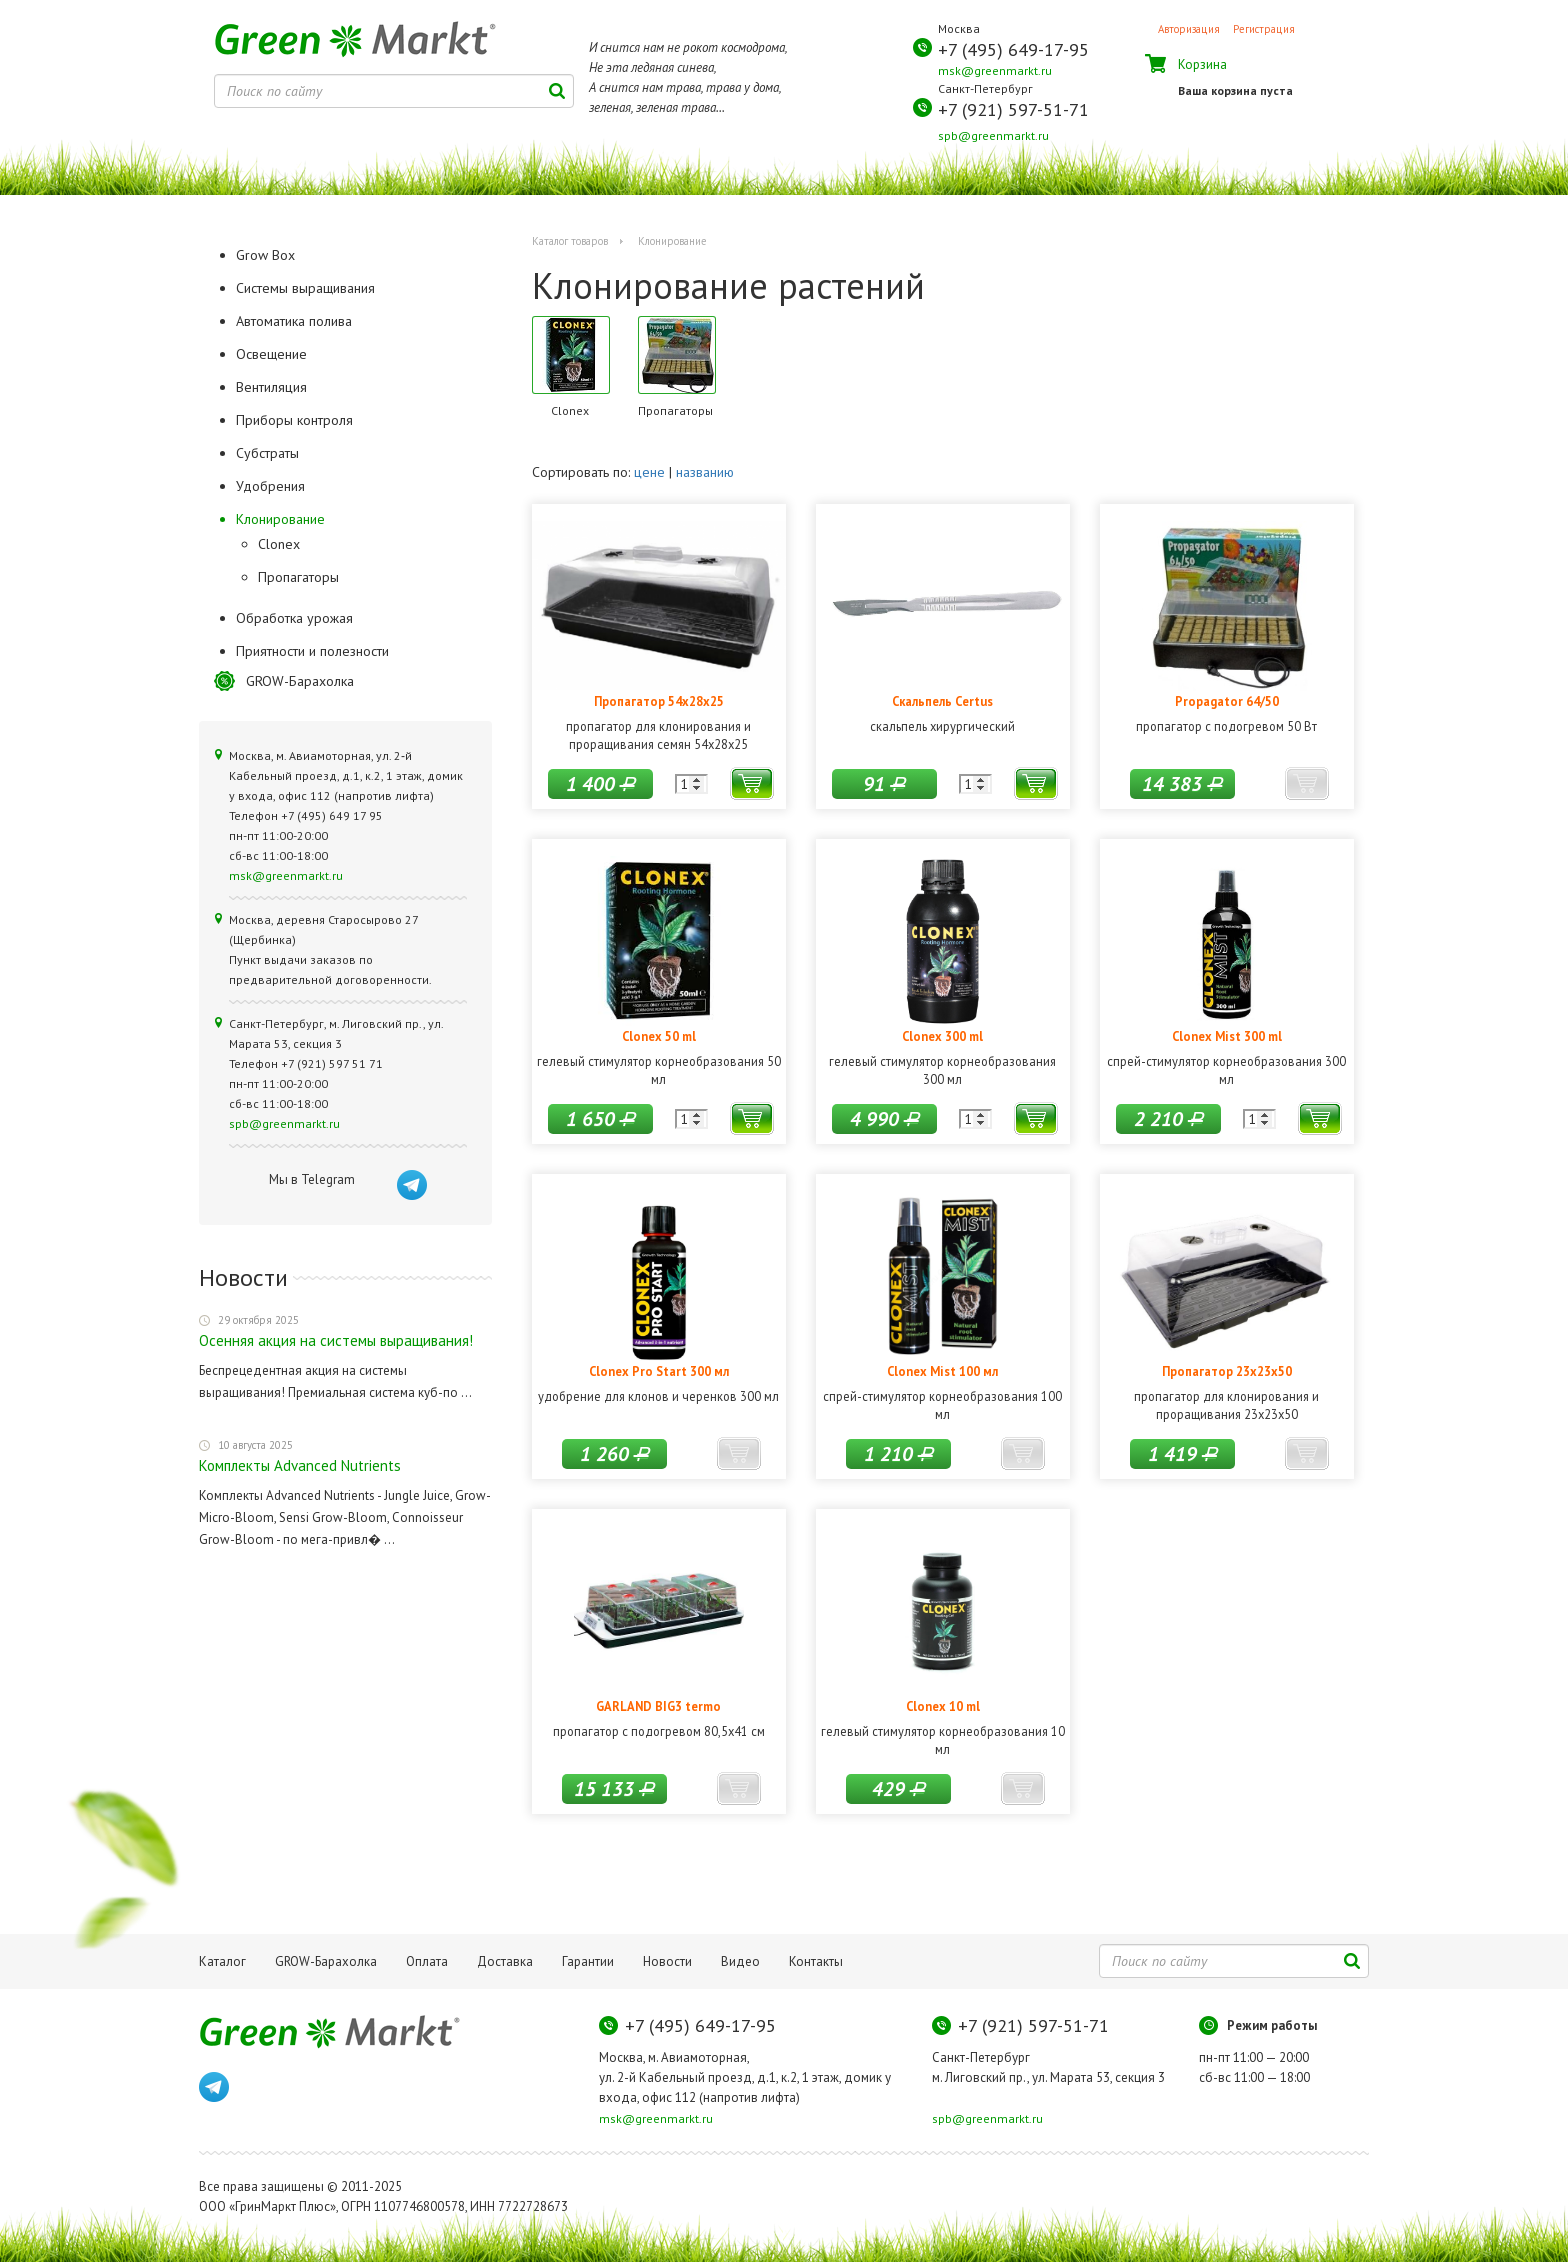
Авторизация (1189, 29)
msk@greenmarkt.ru (995, 70)
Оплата (427, 1961)
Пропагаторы (298, 577)
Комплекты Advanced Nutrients (300, 1465)
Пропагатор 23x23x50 (1227, 1371)
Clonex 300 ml (942, 1036)
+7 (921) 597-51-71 (1013, 109)
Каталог (222, 1961)
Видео (740, 1961)
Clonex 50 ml (659, 1036)
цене (649, 472)
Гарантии (588, 1961)
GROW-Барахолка (300, 681)
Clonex (279, 544)
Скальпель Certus (942, 701)
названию (705, 472)
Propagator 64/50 (1227, 701)
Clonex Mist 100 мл (942, 1371)
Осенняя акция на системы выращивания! (336, 1340)
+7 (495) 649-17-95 (1013, 49)
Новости (667, 1961)
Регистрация (1264, 29)
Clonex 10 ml (943, 1706)
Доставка (505, 1961)
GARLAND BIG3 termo (658, 1706)
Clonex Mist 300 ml (1227, 1036)
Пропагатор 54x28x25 (659, 701)
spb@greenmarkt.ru (993, 135)
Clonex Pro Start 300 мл (659, 1371)
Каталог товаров (570, 241)
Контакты (816, 1961)
